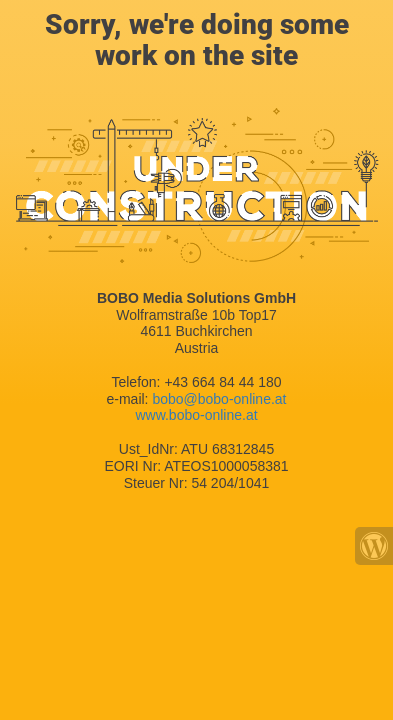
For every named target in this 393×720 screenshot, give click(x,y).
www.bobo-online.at (196, 415)
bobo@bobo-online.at (219, 399)
